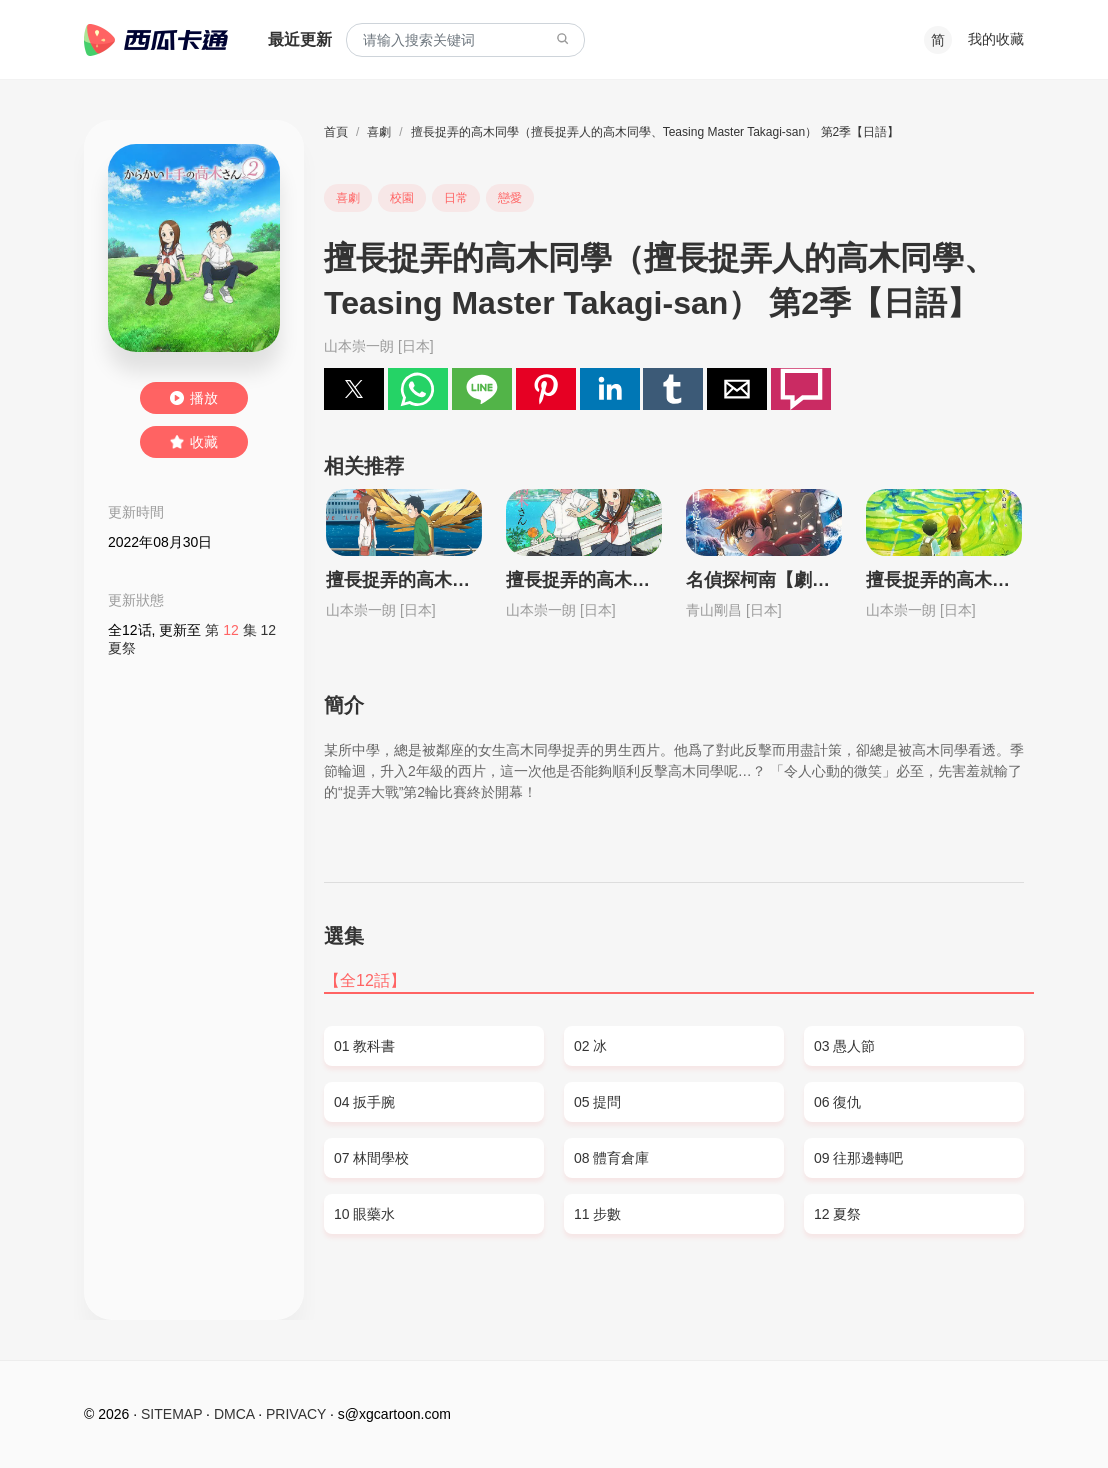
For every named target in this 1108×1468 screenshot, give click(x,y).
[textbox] (465, 40)
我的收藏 (996, 39)
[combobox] (465, 40)
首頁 (336, 132)
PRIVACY (296, 1414)
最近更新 (300, 39)
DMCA (234, 1414)
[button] (354, 389)
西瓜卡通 (156, 40)
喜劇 (379, 132)
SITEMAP (171, 1414)
